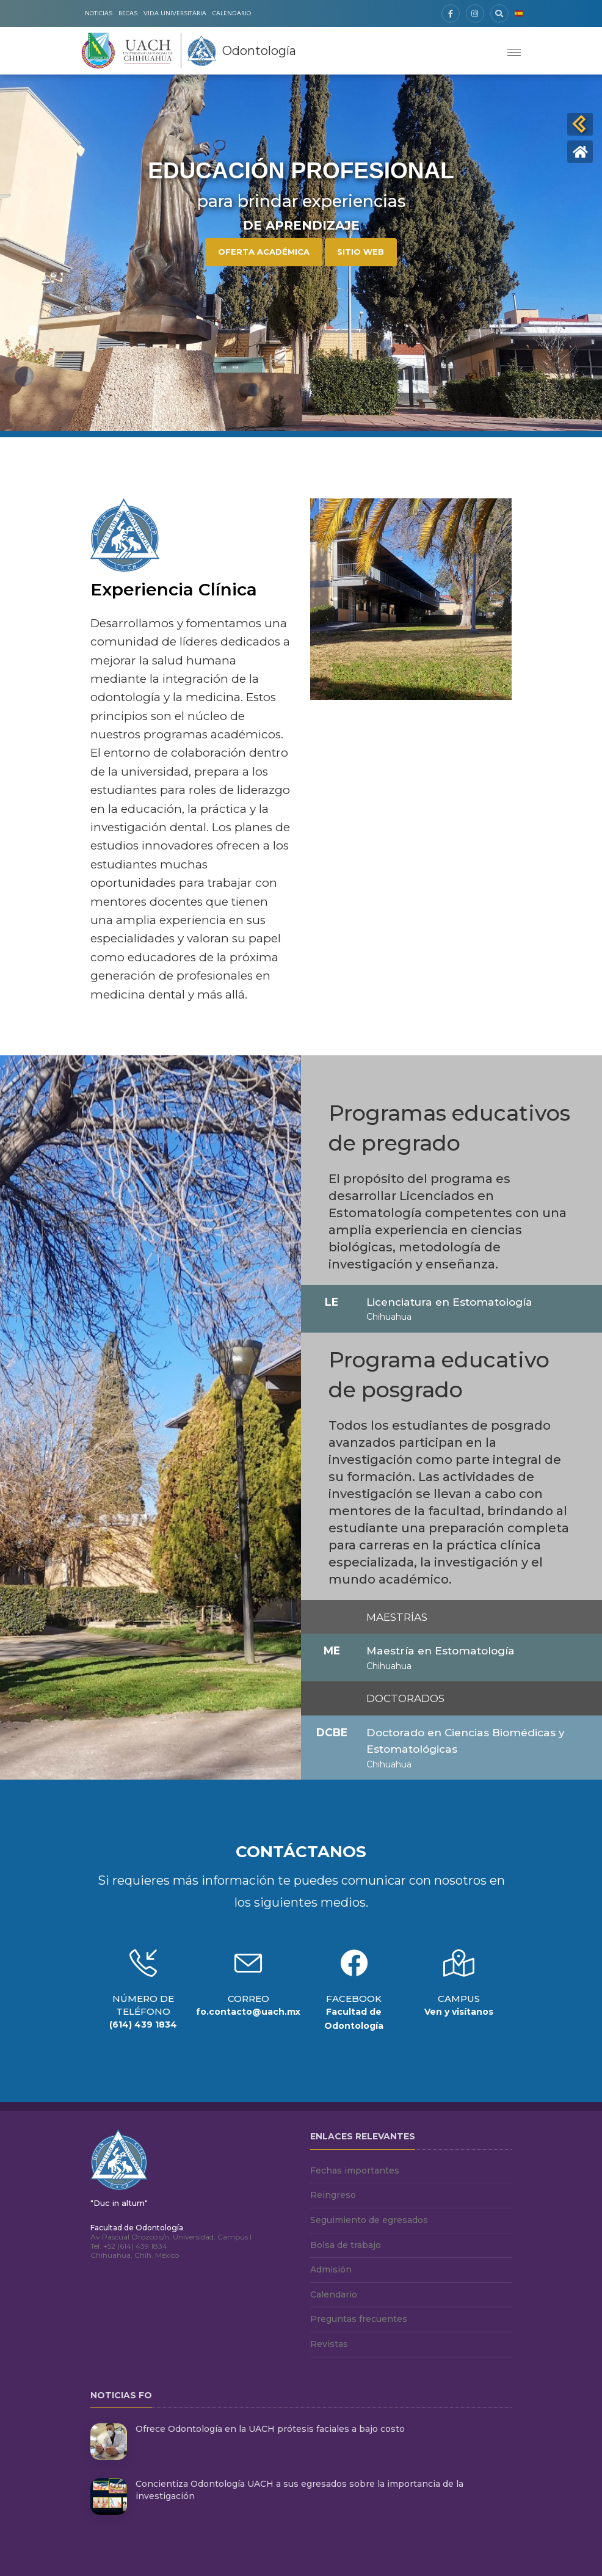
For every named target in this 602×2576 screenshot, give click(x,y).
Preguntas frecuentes (358, 2318)
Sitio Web (360, 252)
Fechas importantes (354, 2170)
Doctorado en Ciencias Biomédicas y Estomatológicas (465, 1741)
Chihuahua (389, 1316)
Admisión (331, 2269)
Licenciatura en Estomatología (449, 1301)
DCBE (331, 1732)
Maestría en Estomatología (440, 1650)
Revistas (329, 2343)
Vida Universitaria (174, 13)
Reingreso (333, 2194)
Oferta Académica (264, 252)
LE (331, 1301)
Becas (127, 13)
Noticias (98, 13)
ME (332, 1650)
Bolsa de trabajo (345, 2244)
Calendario (231, 13)
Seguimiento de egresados (369, 2219)
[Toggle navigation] (514, 51)
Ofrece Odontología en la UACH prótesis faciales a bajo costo (270, 2428)
